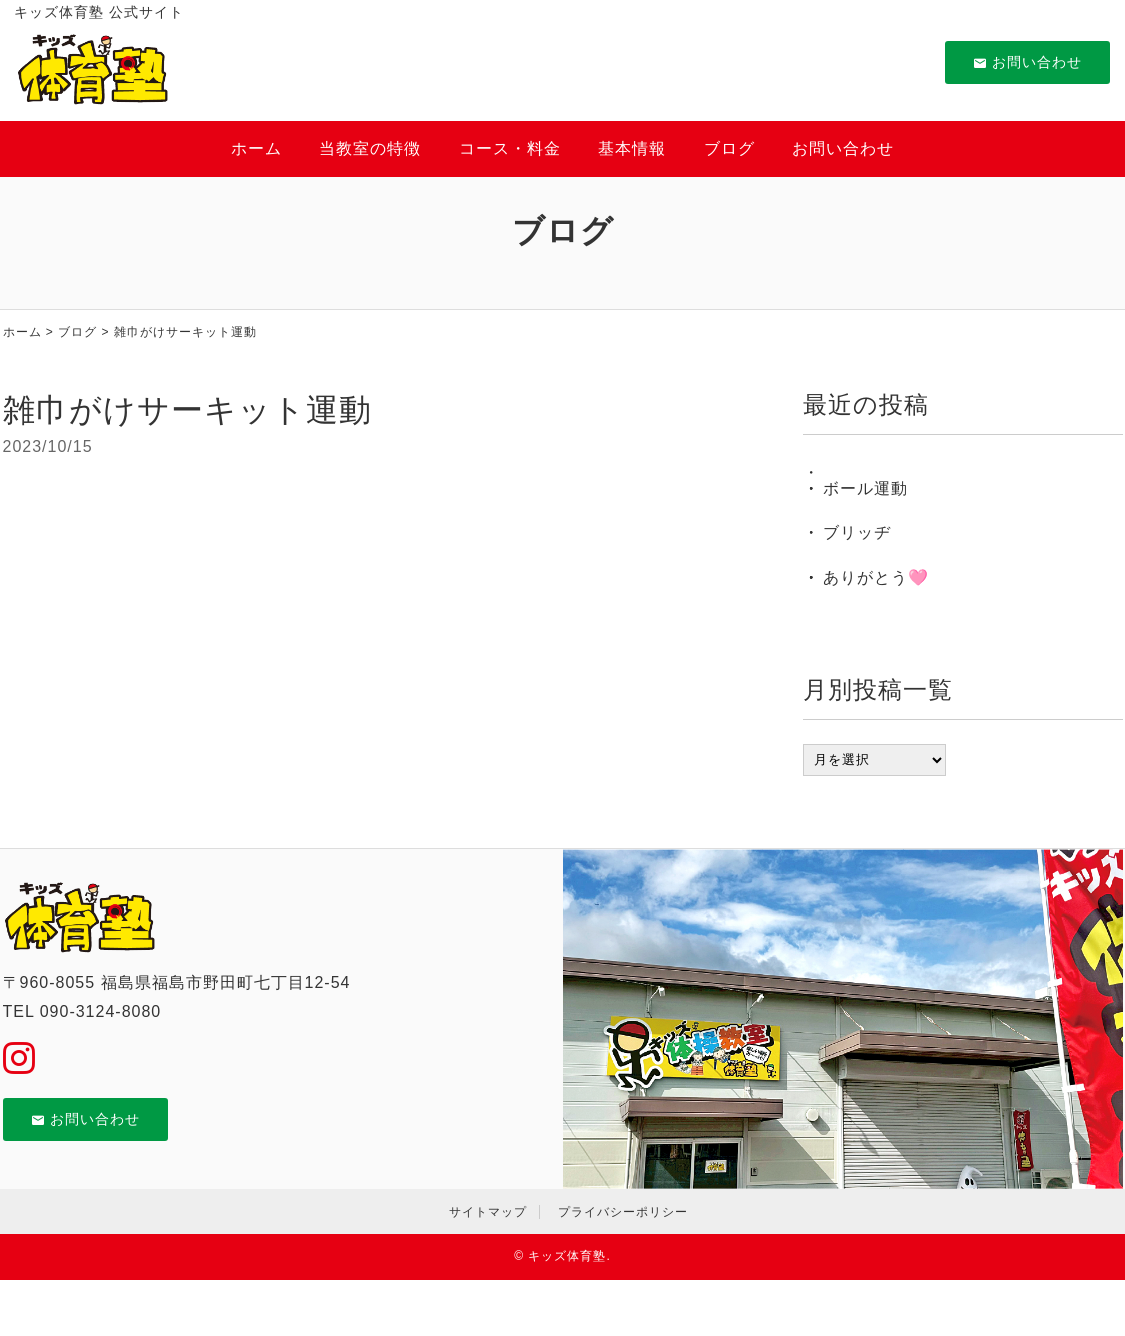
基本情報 (632, 148)
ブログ (729, 148)
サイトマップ (488, 1212)
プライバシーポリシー (623, 1212)
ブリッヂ (857, 532)
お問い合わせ (1027, 62)
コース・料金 (510, 148)
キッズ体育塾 (567, 1256)
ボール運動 (865, 488)
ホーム (256, 148)
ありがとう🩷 (876, 577)
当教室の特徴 (370, 148)
